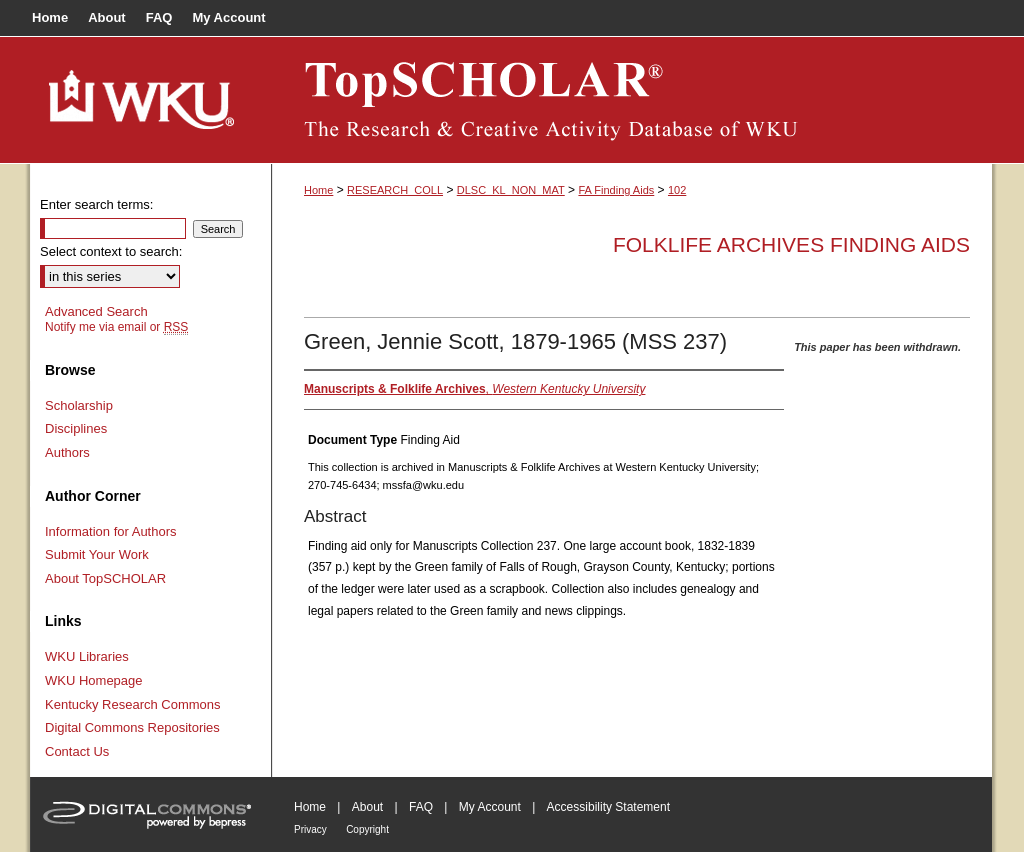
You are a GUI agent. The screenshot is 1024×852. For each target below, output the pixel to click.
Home (318, 190)
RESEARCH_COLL (395, 190)
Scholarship (79, 405)
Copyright (367, 829)
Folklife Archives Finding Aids (791, 244)
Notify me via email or (116, 327)
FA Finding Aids (616, 190)
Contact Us (77, 751)
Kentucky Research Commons (133, 704)
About (367, 807)
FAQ (421, 807)
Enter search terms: (96, 204)
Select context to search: (111, 251)
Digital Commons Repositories (132, 727)
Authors (67, 452)
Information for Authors (111, 531)
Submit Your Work (97, 554)
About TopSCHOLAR (105, 578)
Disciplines (76, 428)
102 (677, 190)
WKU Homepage (94, 680)
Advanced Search (96, 311)
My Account (490, 807)
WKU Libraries (87, 656)
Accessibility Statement (608, 807)
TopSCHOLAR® (632, 100)
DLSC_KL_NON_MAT (511, 190)
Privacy (310, 829)
